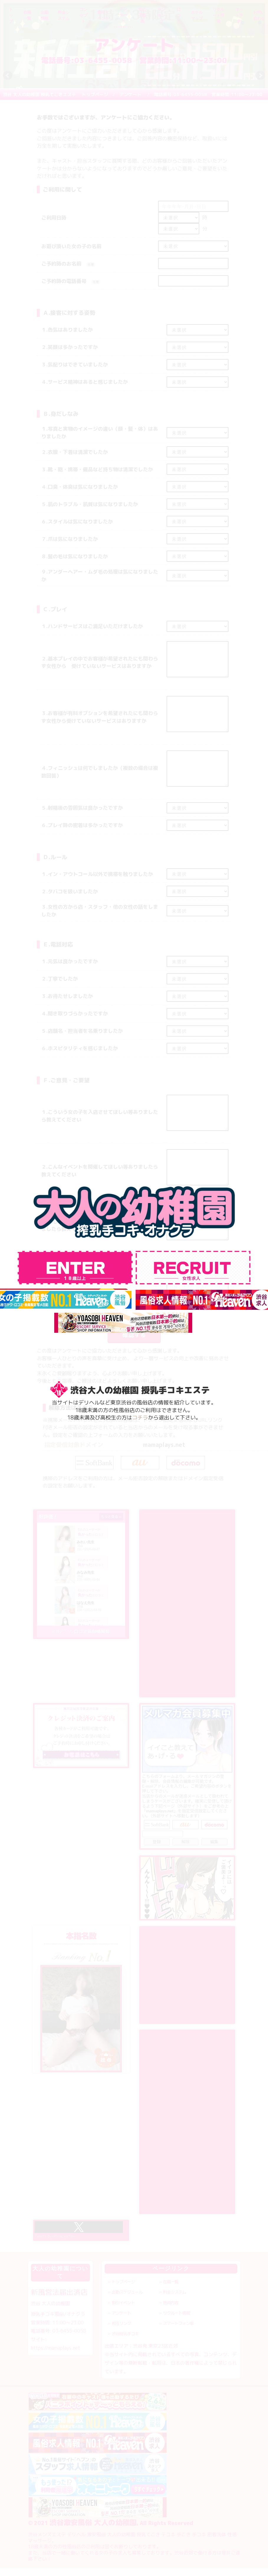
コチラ (140, 1417)
